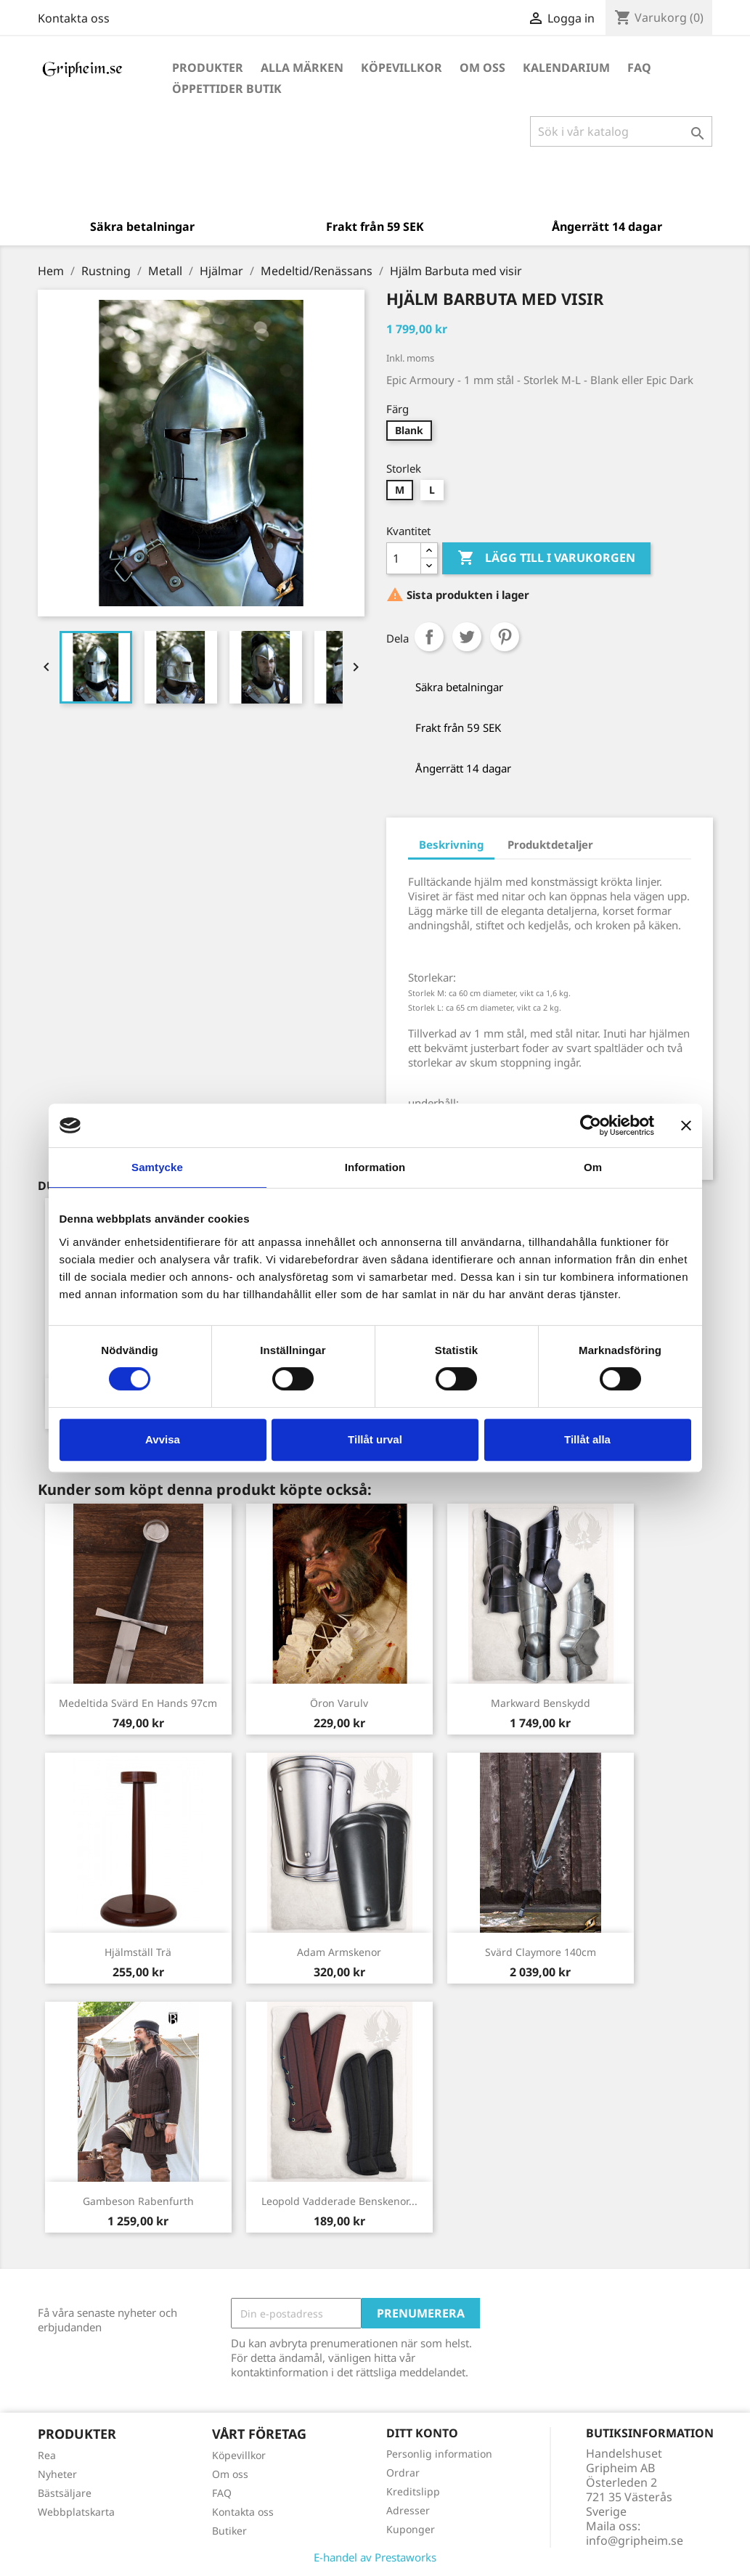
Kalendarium (566, 68)
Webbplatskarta (76, 2512)
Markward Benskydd (540, 1703)
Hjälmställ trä (138, 1952)
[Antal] (403, 558)
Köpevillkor (401, 68)
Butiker (229, 2531)
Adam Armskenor (339, 1952)
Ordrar (403, 2472)
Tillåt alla (587, 1439)
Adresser (408, 2510)
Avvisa (162, 1439)
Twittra (466, 636)
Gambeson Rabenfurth (138, 2201)
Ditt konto (422, 2433)
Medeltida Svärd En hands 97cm (138, 1703)
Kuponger (410, 2529)
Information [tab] (375, 1167)
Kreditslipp (413, 2491)
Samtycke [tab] (157, 1167)
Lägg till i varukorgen (546, 558)
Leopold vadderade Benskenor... (339, 2201)
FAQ (639, 68)
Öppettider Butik (227, 89)
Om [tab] (593, 1167)
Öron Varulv (339, 1703)
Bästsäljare (64, 2493)
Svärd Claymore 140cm (540, 1952)
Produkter (207, 68)
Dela (429, 636)
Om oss (482, 68)
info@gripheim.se (634, 2540)
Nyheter (57, 2474)
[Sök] (621, 131)
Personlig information (439, 2454)
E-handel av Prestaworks (375, 2557)
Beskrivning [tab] (451, 844)
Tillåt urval (375, 1439)
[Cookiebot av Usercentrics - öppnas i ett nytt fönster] (590, 1125)
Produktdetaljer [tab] (550, 844)
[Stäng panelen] (686, 1125)
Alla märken (302, 68)
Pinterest (504, 636)
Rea (47, 2455)
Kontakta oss (74, 18)
